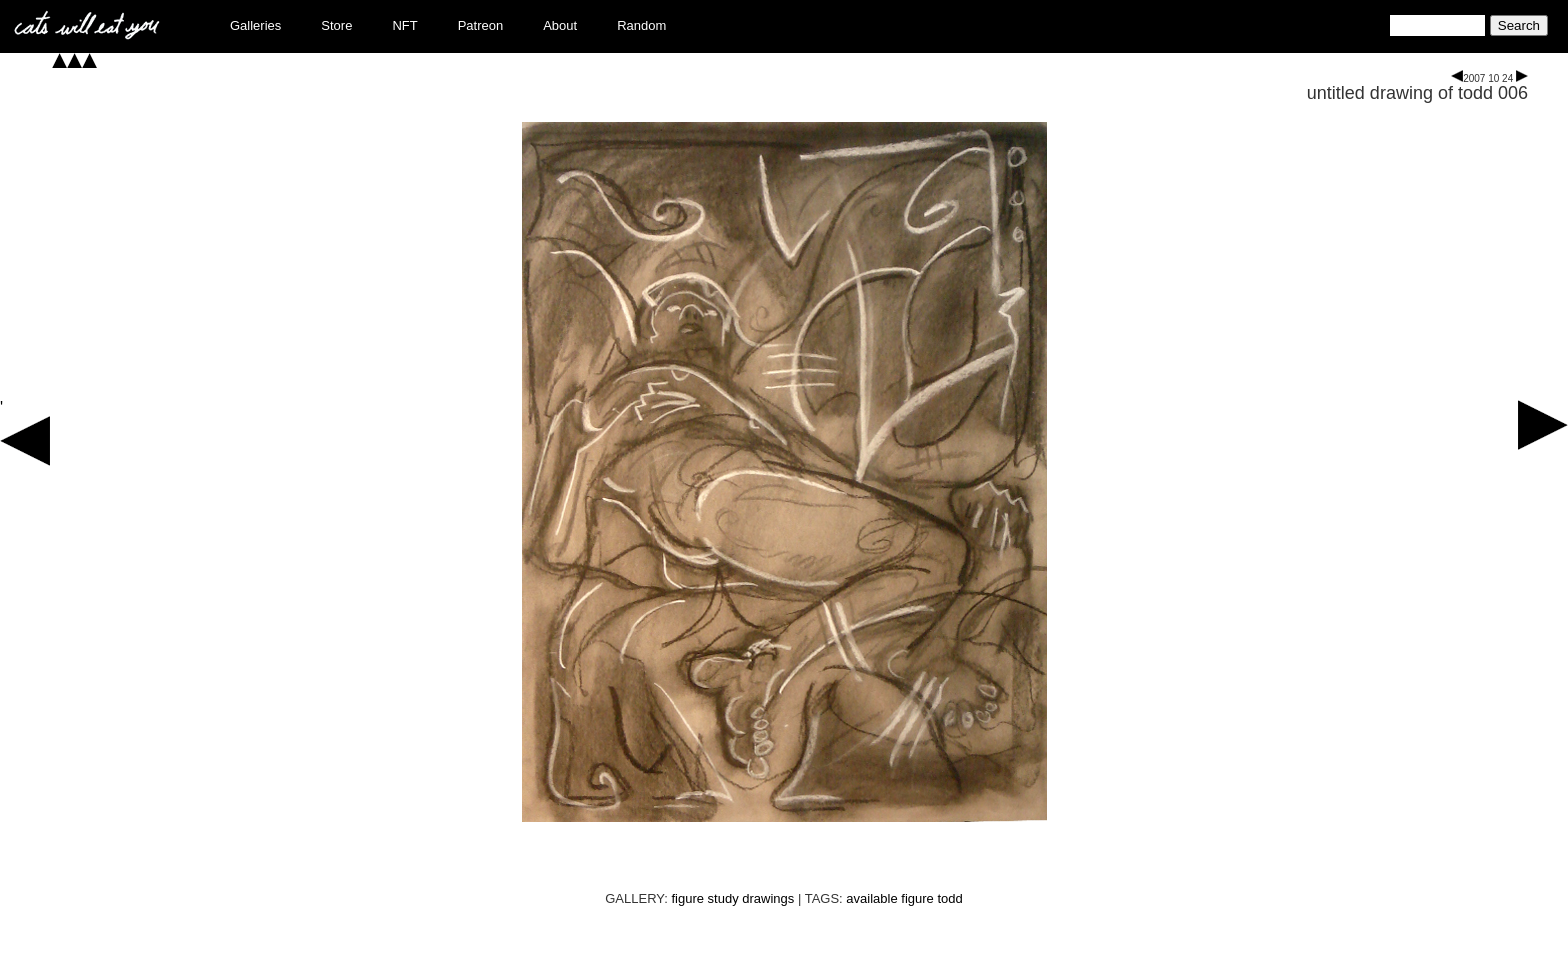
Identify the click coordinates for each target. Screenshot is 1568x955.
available (871, 898)
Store (336, 25)
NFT (404, 25)
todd (949, 898)
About (560, 25)
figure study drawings (732, 898)
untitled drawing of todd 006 (1417, 93)
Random (641, 25)
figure (917, 898)
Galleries (255, 25)
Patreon (481, 25)
